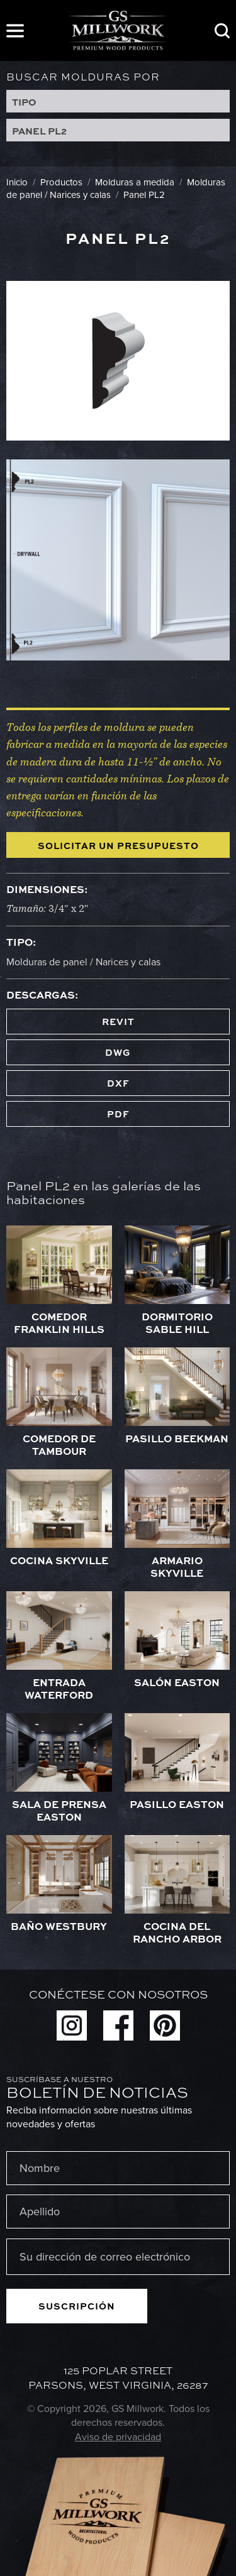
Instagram (72, 2025)
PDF (118, 1113)
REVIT (118, 1021)
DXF (118, 1083)
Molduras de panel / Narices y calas (83, 962)
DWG (118, 1052)
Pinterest (165, 2025)
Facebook (118, 2025)
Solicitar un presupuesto (118, 845)
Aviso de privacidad (118, 2437)
